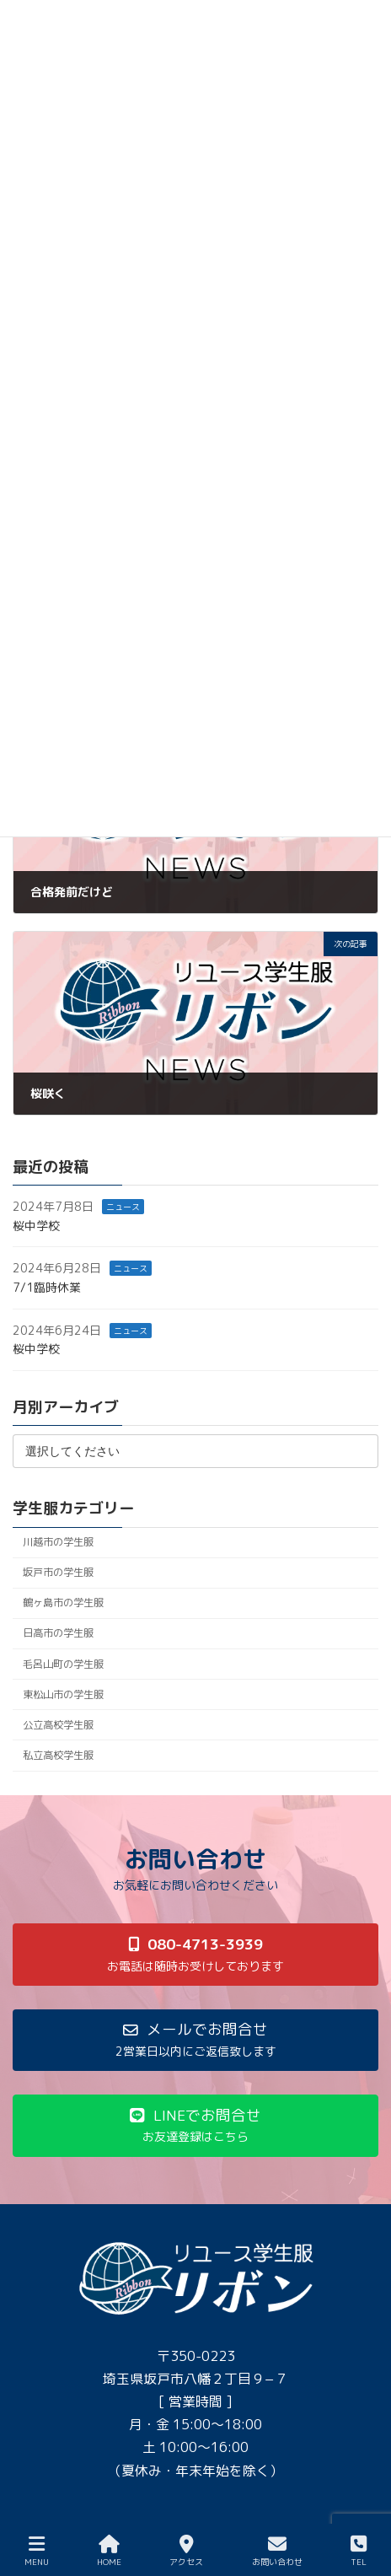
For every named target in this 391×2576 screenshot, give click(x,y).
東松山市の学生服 (63, 1694)
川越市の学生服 (58, 1542)
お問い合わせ (277, 2551)
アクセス (186, 2551)
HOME (109, 2551)
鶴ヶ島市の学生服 (63, 1603)
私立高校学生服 (58, 1755)
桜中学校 (36, 1226)
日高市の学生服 (58, 1634)
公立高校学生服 (58, 1725)
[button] (195, 1954)
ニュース (123, 1207)
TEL (359, 2551)
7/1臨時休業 (47, 1287)
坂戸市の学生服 (58, 1573)
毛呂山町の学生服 (63, 1664)
